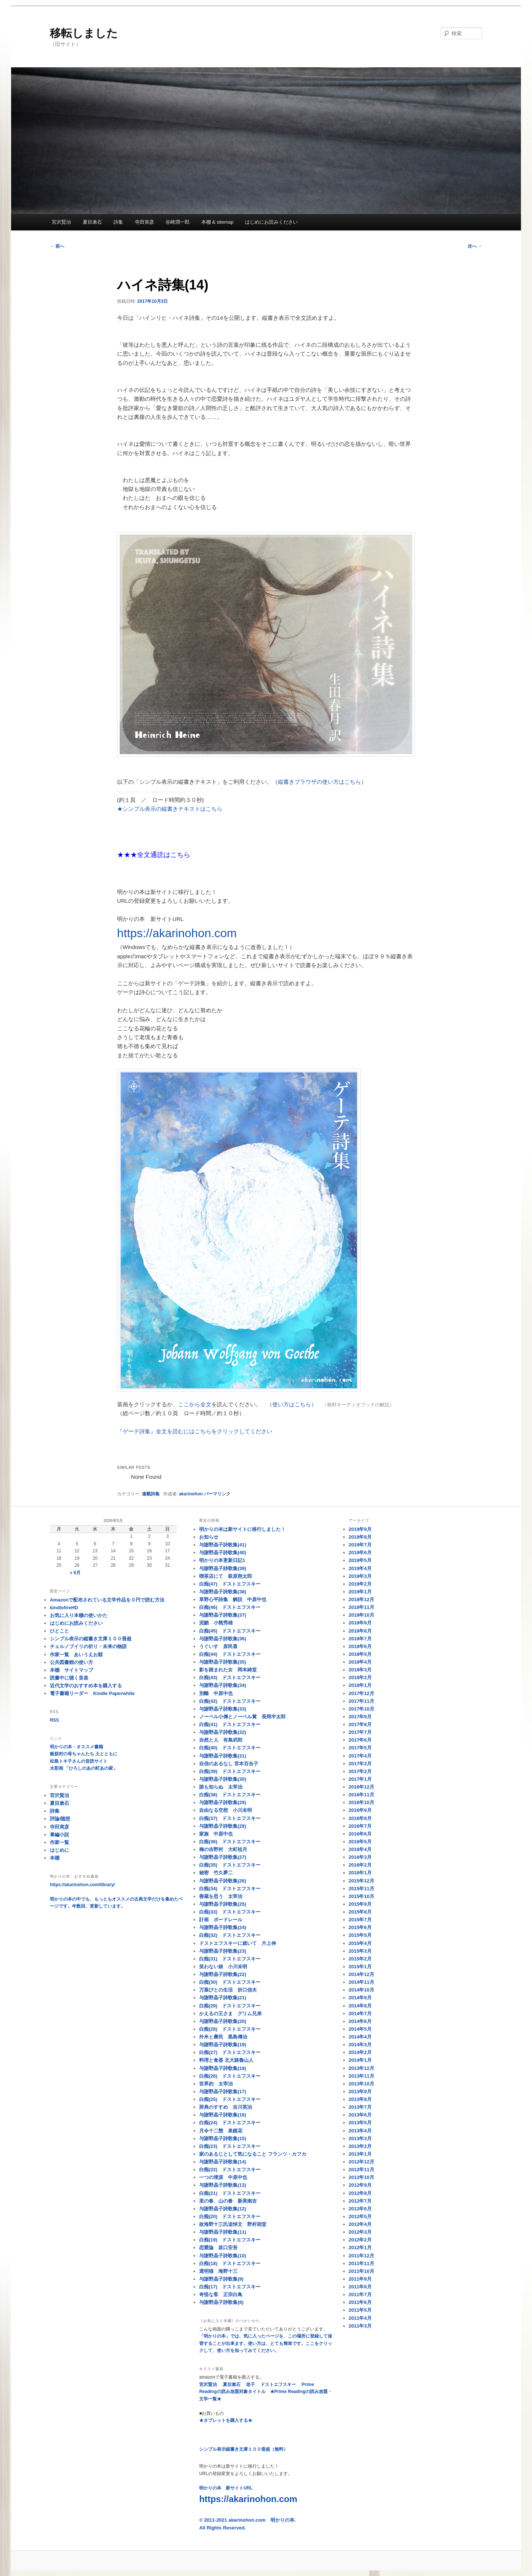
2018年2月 (360, 1677)
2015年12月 (361, 1881)
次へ (475, 246)
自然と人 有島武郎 (220, 1740)
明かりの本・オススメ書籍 (76, 1746)
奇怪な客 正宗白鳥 (220, 2294)
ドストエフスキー (278, 2384)
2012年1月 (360, 2247)
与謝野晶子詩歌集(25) (222, 1904)
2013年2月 (360, 2146)
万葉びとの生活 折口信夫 (228, 1990)
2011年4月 (360, 2318)
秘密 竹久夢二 (216, 1872)
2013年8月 (360, 2099)
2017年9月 (360, 1716)
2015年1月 (360, 1966)
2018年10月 (361, 1615)
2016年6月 (360, 1834)
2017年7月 (360, 1732)
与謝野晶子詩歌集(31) (222, 1756)
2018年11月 (361, 1607)
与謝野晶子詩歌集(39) (222, 1568)
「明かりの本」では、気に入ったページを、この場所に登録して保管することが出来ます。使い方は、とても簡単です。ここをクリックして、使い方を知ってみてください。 (265, 2343)
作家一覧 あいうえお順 (76, 1654)
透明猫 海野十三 (218, 2271)
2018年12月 (361, 1599)
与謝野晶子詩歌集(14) (222, 2162)
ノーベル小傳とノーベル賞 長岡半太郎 (242, 1716)
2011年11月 (361, 2263)
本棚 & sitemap (217, 222)
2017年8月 (360, 1724)
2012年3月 (360, 2232)
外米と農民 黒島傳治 (223, 2037)
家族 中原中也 (216, 1834)
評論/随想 (60, 1818)
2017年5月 (360, 1747)
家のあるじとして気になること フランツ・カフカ (252, 2154)
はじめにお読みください (271, 222)
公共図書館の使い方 (71, 1662)
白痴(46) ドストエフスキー (229, 1607)
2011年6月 (360, 2302)
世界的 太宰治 (216, 2084)
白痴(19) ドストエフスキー (229, 2240)
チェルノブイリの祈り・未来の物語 (88, 1646)
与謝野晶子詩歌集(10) (222, 2255)
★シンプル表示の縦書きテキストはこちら (169, 809)
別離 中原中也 (216, 1693)
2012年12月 (361, 2162)
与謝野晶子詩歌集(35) (222, 1662)
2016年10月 (361, 1802)
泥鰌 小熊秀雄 (216, 1623)
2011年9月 (360, 2279)
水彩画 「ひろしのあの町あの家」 (83, 1768)
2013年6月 (360, 2115)
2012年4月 (360, 2224)
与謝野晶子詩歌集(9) (221, 2279)
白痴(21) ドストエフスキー (229, 2193)
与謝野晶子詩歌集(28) (222, 1826)
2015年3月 (360, 1951)
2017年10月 (361, 1709)
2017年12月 (361, 1693)
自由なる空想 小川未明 (225, 1810)
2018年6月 (360, 1646)
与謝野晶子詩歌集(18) (222, 2068)
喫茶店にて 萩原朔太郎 (225, 1576)
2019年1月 (360, 1591)
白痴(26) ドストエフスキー (229, 2076)
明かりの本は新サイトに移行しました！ (242, 1529)
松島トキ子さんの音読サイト (79, 1761)
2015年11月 (361, 1888)
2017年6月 (360, 1740)
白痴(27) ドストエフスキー (229, 2052)
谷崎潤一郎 (178, 222)
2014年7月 (360, 2013)
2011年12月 (361, 2255)
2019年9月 (360, 1529)
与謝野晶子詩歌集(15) (222, 2138)
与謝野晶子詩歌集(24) (222, 1927)
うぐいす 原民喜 (218, 1646)
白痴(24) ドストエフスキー (229, 2122)
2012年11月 (361, 2169)
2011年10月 (361, 2271)
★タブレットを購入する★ (225, 2420)
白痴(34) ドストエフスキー (229, 1888)
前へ (57, 246)
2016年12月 (361, 1787)
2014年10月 (361, 1990)
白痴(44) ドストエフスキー (229, 1654)
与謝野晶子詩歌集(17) (222, 2091)
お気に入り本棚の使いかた (79, 1615)
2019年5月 (360, 1560)
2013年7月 (360, 2107)
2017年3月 (360, 1763)
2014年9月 (360, 1997)
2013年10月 (361, 2084)
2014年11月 (361, 1982)
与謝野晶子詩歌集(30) (222, 1779)
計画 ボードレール (220, 1919)
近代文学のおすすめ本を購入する (86, 1685)
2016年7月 (360, 1826)
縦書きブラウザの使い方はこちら (319, 782)
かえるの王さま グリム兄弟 (230, 2013)
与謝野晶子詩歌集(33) (222, 1709)
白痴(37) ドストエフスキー (229, 1818)
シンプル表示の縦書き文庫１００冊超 (91, 1638)
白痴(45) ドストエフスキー (229, 1631)
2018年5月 (360, 1654)
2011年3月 (360, 2326)
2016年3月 (360, 1857)
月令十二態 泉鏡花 (220, 2130)
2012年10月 (361, 2177)
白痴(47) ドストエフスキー (229, 1584)
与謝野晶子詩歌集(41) (222, 1545)
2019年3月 (360, 1576)
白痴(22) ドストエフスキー (229, 2169)
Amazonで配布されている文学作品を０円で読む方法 (107, 1600)
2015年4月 (360, 1943)
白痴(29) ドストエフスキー (229, 2006)
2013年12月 (361, 2068)
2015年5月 (360, 1935)
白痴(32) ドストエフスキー (229, 1935)
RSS (54, 1720)
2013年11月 (361, 2076)
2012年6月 (360, 2208)
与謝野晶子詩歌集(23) (222, 1951)
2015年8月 (360, 1912)
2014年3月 (360, 2044)
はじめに (59, 1850)
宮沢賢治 (61, 222)
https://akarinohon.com (177, 933)
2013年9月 (360, 2091)
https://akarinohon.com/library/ (82, 1884)
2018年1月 (360, 1685)
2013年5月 (360, 2122)
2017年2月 (360, 1771)
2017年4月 (360, 1756)
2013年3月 (360, 2138)
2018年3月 (360, 1669)
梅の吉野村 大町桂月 (223, 1849)
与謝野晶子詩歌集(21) (222, 1997)
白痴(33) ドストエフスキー (229, 1912)
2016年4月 (360, 1849)
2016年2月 (360, 1865)
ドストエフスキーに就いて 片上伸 (237, 1943)
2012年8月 (360, 2193)
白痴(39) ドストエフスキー (229, 1771)
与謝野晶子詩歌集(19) (222, 2044)
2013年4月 (360, 2130)
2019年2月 (360, 1584)
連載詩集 (151, 1494)
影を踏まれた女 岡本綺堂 (228, 1669)
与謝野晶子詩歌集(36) (222, 1638)
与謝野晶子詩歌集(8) (221, 2302)
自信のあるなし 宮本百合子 (228, 1763)
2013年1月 (360, 2154)
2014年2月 (360, 2052)
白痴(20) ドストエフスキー (229, 2216)
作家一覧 (59, 1842)
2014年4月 (360, 2037)
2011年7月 (360, 2294)
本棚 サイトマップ (71, 1670)
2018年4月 (360, 1662)
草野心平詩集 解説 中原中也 (232, 1599)
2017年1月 (360, 1779)
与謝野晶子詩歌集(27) (222, 1857)
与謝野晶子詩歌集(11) (222, 2232)
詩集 (118, 222)
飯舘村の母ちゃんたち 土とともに (83, 1753)
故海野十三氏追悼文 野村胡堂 (232, 2224)
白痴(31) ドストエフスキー (229, 1959)
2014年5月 (360, 2029)
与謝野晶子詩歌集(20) (222, 2021)
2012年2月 (360, 2240)
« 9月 (75, 1572)
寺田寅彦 (144, 222)
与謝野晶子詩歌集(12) (222, 2208)
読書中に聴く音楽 (69, 1678)
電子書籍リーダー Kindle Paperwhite (92, 1693)
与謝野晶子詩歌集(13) (222, 2185)
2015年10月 (361, 1896)
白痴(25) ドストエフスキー (229, 2099)
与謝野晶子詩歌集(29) (222, 1802)
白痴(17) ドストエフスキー (229, 2286)
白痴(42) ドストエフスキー (229, 1701)
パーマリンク (217, 1494)
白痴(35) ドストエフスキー (229, 1865)
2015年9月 (360, 1904)
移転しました (84, 33)
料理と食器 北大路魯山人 (226, 2060)
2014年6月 (360, 2021)
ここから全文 (194, 1404)
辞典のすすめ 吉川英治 (225, 2107)
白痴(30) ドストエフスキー (229, 1982)
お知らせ (208, 1537)
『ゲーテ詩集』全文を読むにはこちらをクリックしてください (194, 1431)
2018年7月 (360, 1638)
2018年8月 (360, 1631)
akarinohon (191, 1494)
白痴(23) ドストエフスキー (229, 2146)
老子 (250, 2384)
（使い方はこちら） (292, 1404)
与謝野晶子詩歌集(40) (222, 1552)
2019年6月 (360, 1552)
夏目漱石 (92, 222)
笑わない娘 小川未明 (223, 1966)
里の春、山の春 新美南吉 (228, 2201)
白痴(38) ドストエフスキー (229, 1794)
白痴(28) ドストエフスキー (229, 2029)
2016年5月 (360, 1841)
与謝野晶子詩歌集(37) (222, 1615)
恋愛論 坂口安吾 (218, 2247)
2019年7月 (360, 1545)
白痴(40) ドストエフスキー (229, 1747)
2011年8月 (360, 2286)
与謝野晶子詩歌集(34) (222, 1685)
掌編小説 (59, 1834)
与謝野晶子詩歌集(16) (222, 2115)
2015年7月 (360, 1919)
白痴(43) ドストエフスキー (229, 1677)
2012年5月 (360, 2216)
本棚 (54, 1858)
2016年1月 (360, 1872)
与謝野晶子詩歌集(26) (222, 1881)
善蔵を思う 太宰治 (220, 1896)
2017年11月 (361, 1701)
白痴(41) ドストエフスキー (229, 1724)
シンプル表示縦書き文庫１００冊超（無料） (243, 2449)
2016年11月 (361, 1794)
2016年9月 (360, 1810)
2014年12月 (361, 1974)
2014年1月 (360, 2060)
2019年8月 (360, 1537)
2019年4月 (360, 1568)
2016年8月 (360, 1818)
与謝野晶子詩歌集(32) (222, 1732)
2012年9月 (360, 2185)
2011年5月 (360, 2310)
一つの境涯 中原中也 (223, 2177)
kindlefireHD (64, 1607)
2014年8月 (360, 2006)
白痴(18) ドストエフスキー (229, 2263)
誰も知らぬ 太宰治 (220, 1787)
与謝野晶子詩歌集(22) (222, 1974)
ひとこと (59, 1631)
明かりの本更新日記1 (222, 1560)
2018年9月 (360, 1623)
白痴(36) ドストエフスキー (229, 1841)
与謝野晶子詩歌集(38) (222, 1591)
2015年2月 (360, 1959)
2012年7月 (360, 2201)
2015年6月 (360, 1927)
